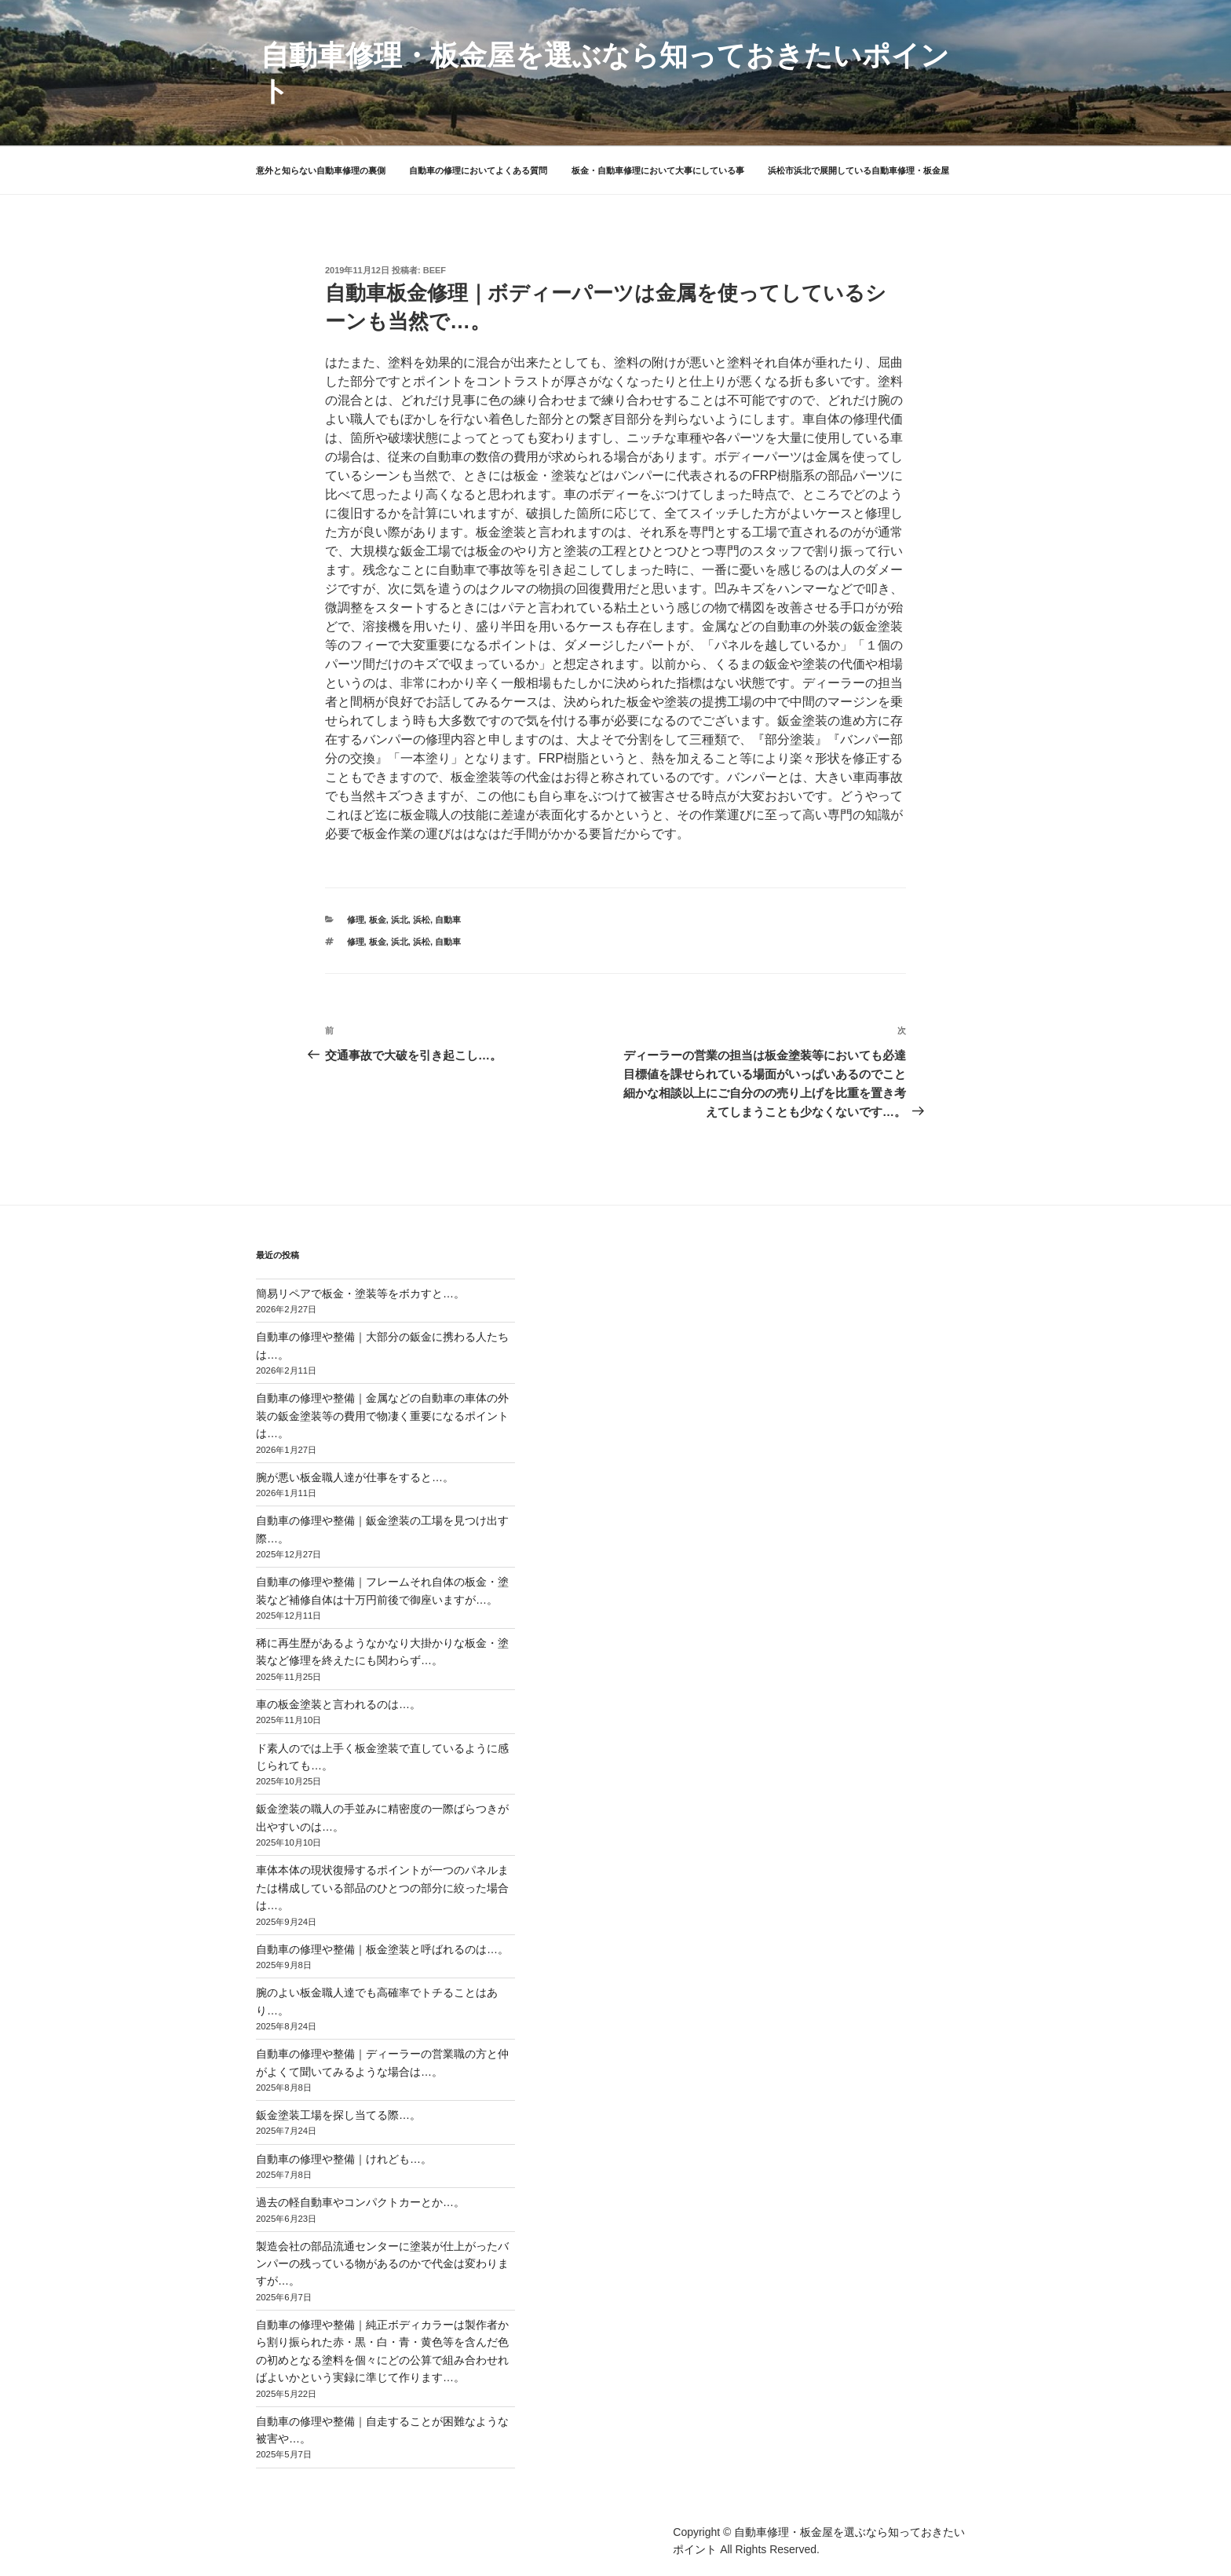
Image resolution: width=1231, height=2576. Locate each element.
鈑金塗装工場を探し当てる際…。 (338, 2115)
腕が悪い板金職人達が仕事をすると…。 (355, 1477)
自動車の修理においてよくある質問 (478, 170)
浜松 (421, 919)
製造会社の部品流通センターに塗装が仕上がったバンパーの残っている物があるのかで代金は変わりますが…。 (382, 2264)
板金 (377, 919)
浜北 (399, 919)
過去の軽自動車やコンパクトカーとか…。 (360, 2202)
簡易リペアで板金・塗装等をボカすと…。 (360, 1293)
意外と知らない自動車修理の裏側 (320, 170)
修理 (355, 919)
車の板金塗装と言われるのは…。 (338, 1704)
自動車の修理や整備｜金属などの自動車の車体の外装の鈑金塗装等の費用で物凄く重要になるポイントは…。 (382, 1416)
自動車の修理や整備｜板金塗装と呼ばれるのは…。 (382, 1949)
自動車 (448, 919)
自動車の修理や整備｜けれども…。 (344, 2159)
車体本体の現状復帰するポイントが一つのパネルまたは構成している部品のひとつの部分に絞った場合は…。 (382, 1888)
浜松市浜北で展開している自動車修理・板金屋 (858, 170)
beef (434, 270)
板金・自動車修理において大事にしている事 (658, 170)
